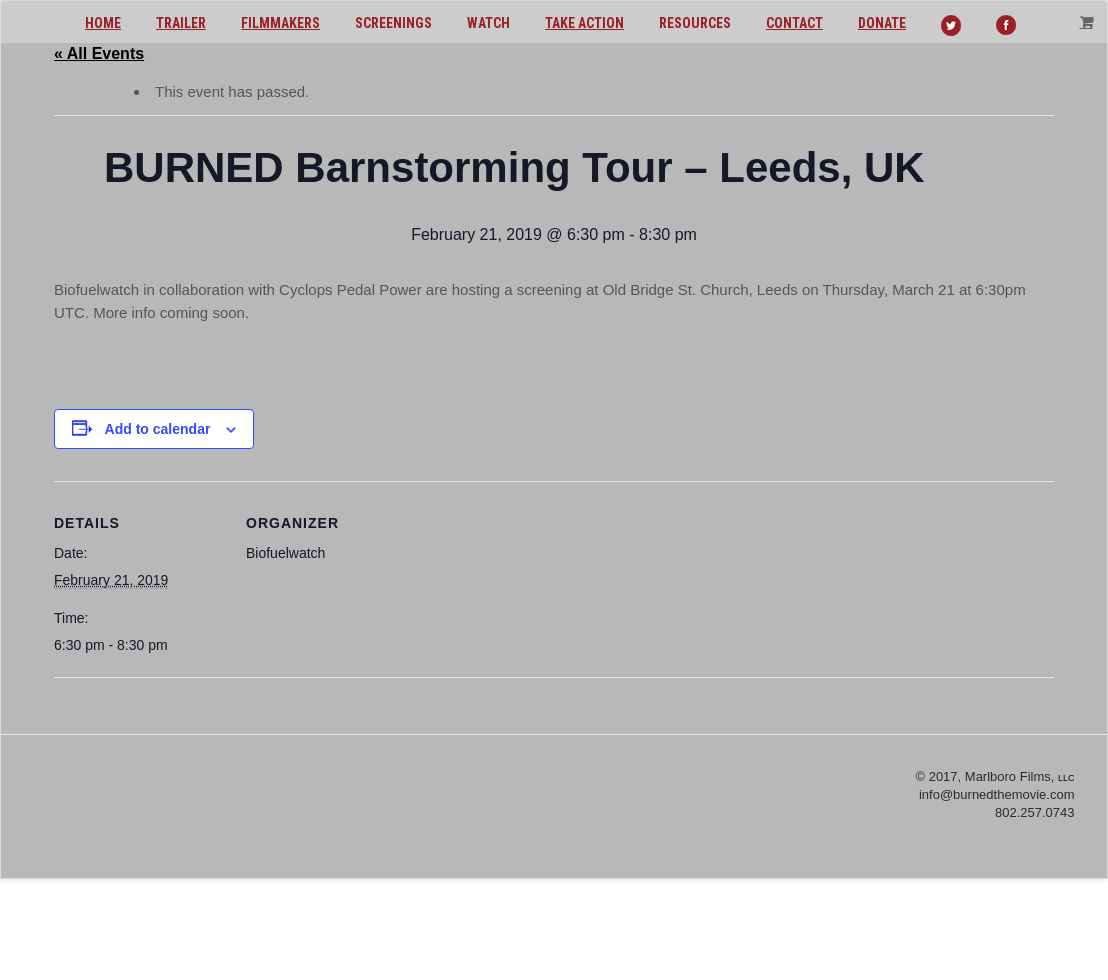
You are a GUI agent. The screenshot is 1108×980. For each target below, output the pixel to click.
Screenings (393, 23)
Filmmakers (280, 23)
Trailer (181, 23)
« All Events (99, 53)
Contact (794, 23)
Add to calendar (158, 429)
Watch (488, 23)
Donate (882, 23)
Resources (695, 23)
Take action (584, 23)
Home (103, 23)
